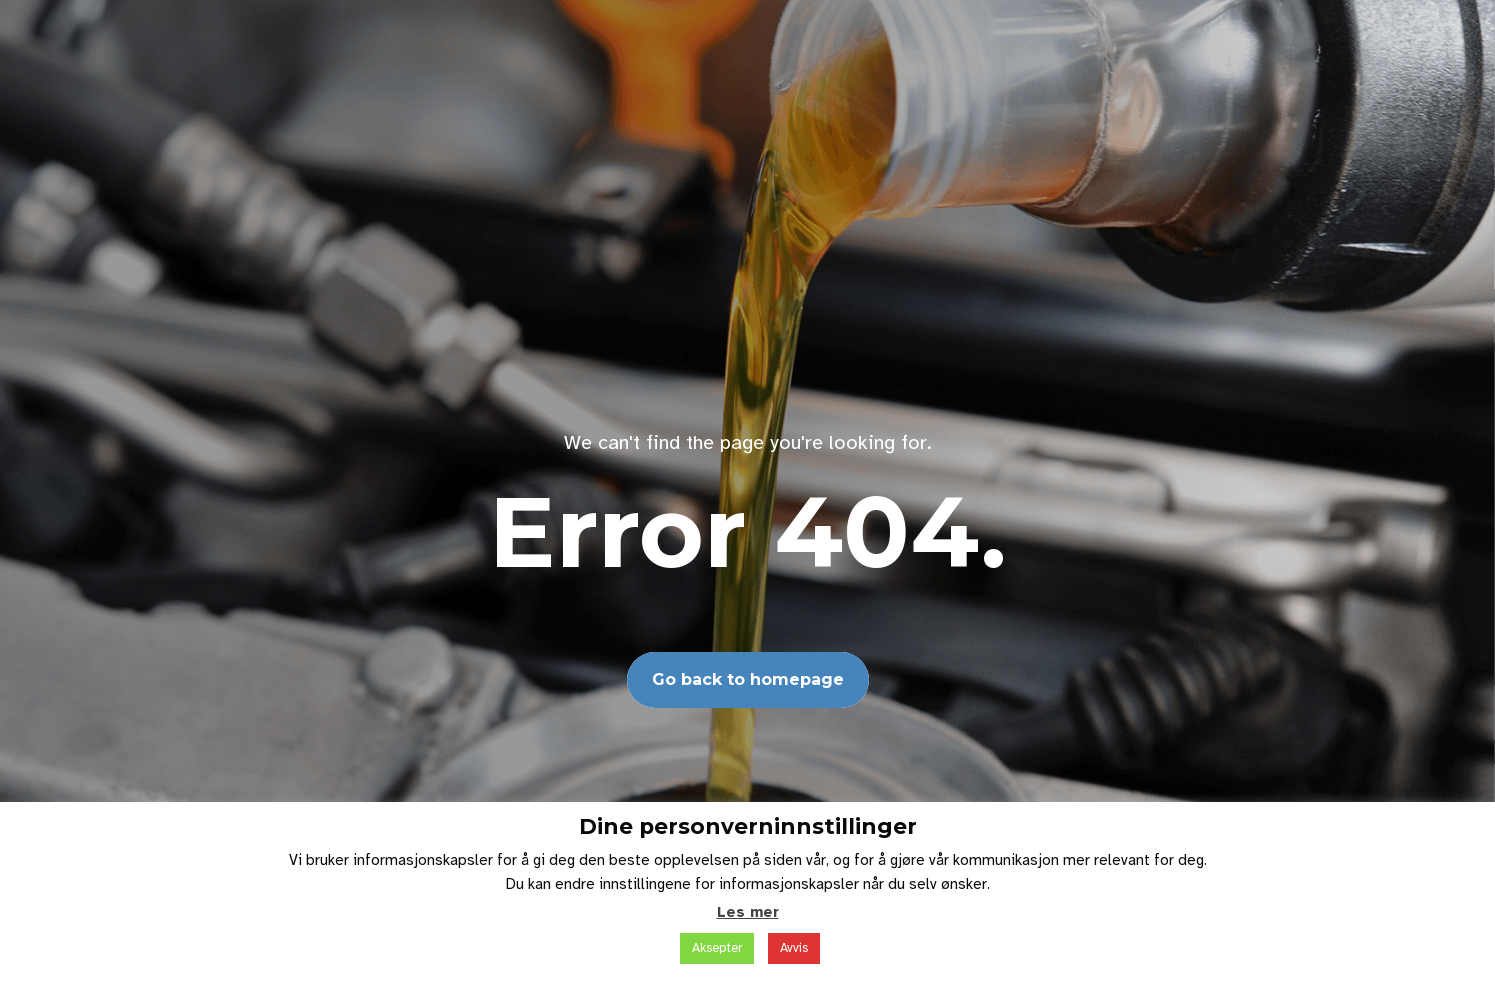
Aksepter (717, 948)
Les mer (748, 912)
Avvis (794, 948)
